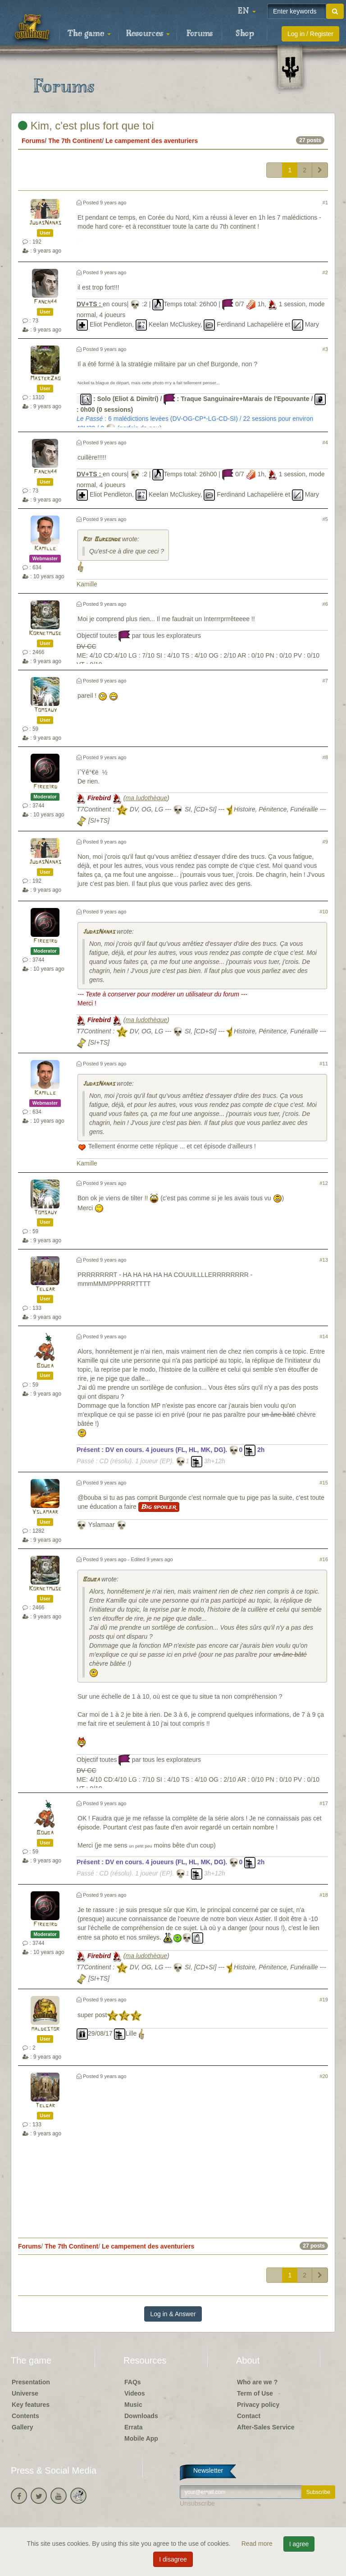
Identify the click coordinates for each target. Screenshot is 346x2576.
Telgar (45, 1289)
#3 (325, 349)
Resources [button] (148, 34)
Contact (248, 2415)
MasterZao (45, 378)
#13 (323, 1260)
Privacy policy (258, 2404)
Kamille (45, 548)
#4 (325, 442)
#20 (323, 2076)
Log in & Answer (173, 2314)
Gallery (22, 2427)
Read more (257, 2543)
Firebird (45, 786)
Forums (200, 34)
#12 (323, 1183)
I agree (299, 2544)
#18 (323, 1895)
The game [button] (89, 34)
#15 (323, 1482)
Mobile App (141, 2438)
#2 (325, 272)
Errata (133, 2427)
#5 (325, 519)
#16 (323, 1559)
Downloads (141, 2415)
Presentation (31, 2382)
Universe (25, 2393)
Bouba (45, 1366)
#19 (323, 1999)
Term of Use (255, 2393)
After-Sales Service (266, 2427)
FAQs (132, 2382)
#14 (323, 1336)
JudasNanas (45, 223)
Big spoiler (158, 1506)
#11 (323, 1063)
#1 (325, 202)
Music (133, 2404)
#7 (325, 680)
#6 (325, 604)
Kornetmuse (45, 633)
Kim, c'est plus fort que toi (86, 126)
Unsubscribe (197, 2503)
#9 (325, 841)
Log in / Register (310, 33)
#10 (323, 911)
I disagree (173, 2559)
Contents (25, 2415)
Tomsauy (45, 710)
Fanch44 (45, 302)
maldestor (45, 2029)
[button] (247, 11)
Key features (31, 2404)
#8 (325, 757)
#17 (323, 1803)
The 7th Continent (75, 140)
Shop (245, 34)
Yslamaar (45, 1512)
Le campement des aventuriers (151, 140)
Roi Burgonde (101, 539)
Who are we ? (257, 2382)
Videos (134, 2393)
